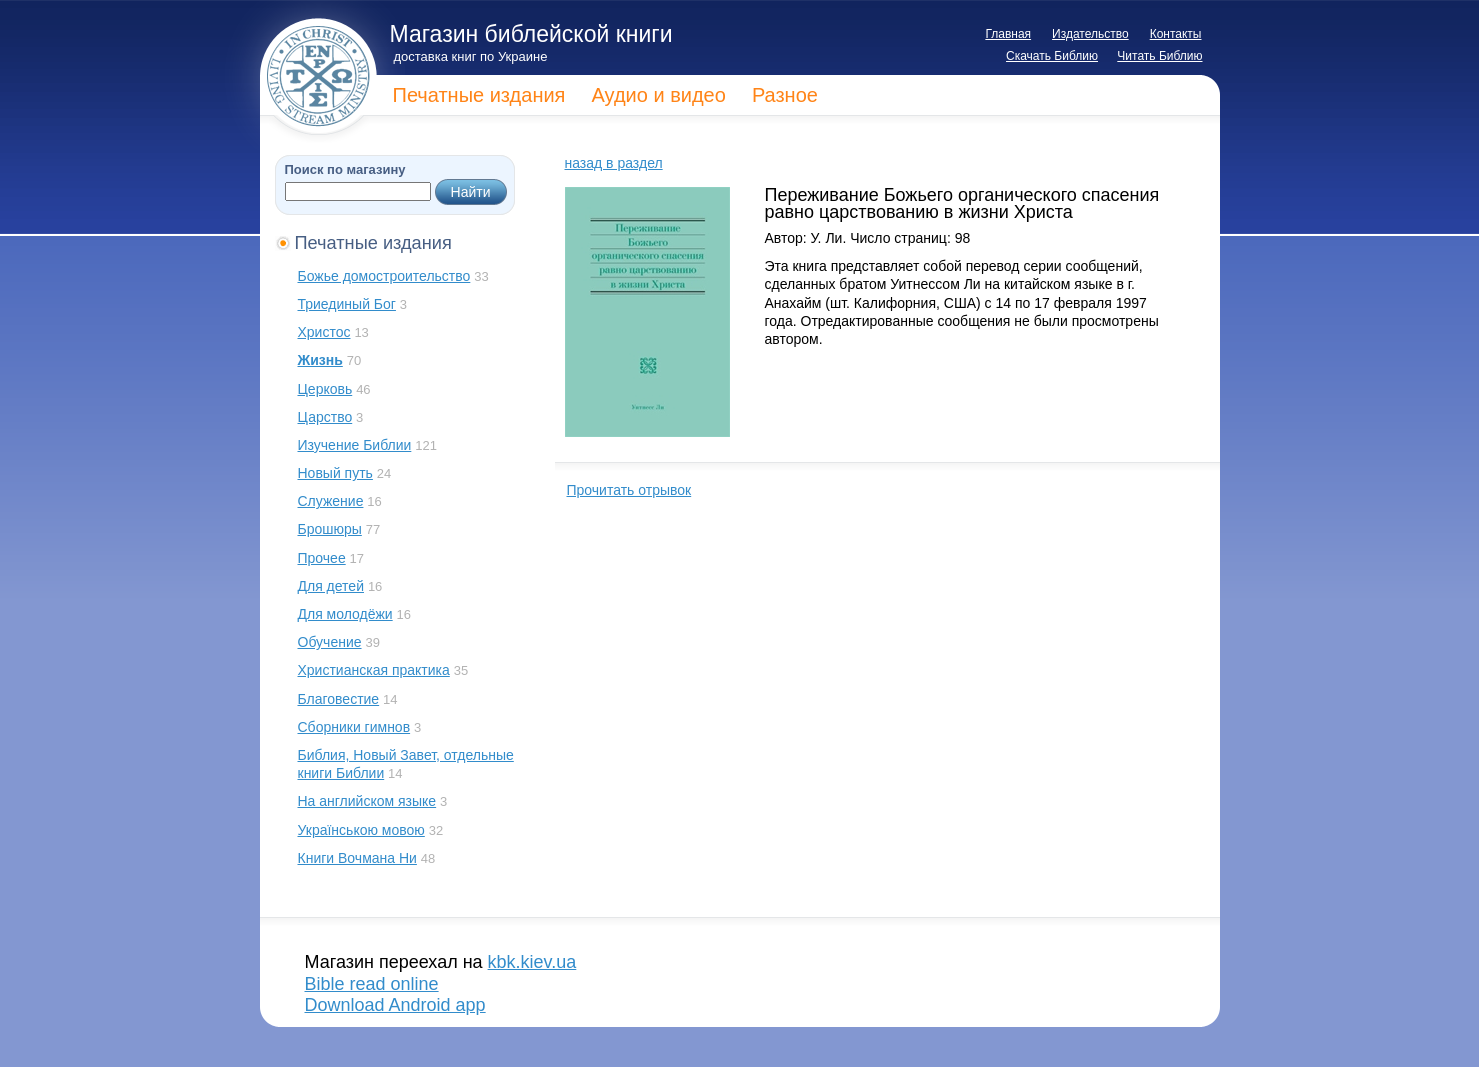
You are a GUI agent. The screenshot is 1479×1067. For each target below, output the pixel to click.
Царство (325, 417)
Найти (471, 192)
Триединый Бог (347, 304)
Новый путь (335, 473)
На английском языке (367, 801)
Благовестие (339, 699)
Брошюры (330, 529)
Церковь (325, 389)
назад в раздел (614, 163)
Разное (785, 95)
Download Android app (395, 1005)
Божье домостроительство (384, 276)
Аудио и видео (658, 95)
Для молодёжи (345, 614)
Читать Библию (1159, 56)
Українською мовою (361, 830)
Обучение (330, 642)
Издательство (1090, 34)
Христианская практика (374, 670)
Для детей (331, 586)
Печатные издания (479, 95)
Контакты (1176, 34)
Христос (324, 332)
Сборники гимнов (354, 727)
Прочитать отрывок (629, 490)
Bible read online (372, 984)
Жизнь (320, 360)
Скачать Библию (1052, 56)
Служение (331, 501)
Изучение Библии (355, 445)
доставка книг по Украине (471, 56)
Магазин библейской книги (531, 34)
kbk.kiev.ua (532, 962)
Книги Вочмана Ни (357, 858)
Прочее (322, 558)
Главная (1008, 34)
